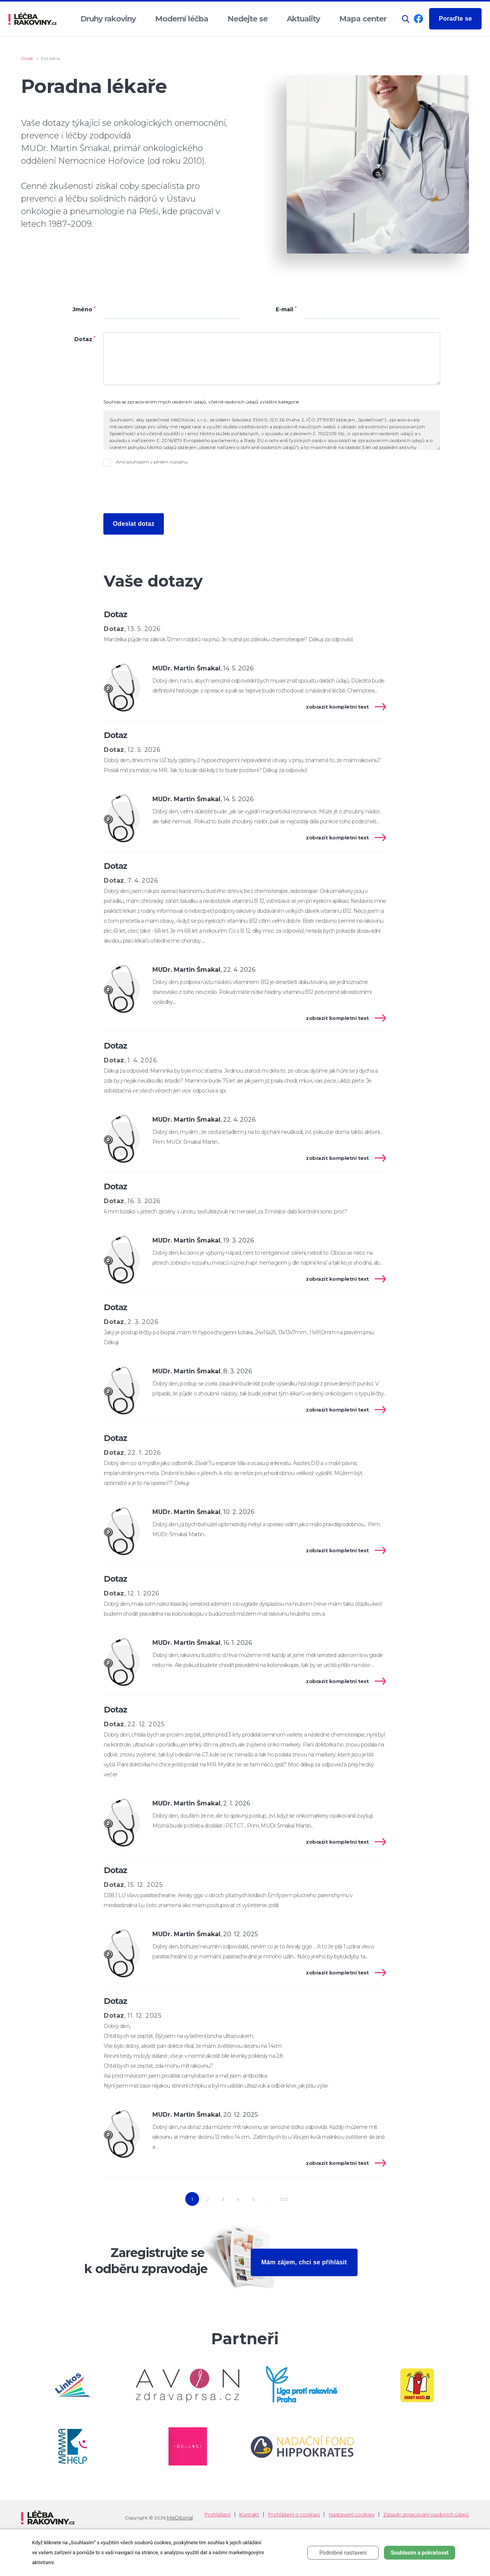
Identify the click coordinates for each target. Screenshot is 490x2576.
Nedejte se (247, 18)
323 (284, 2199)
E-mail (286, 309)
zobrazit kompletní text (338, 707)
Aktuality (303, 18)
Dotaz (85, 339)
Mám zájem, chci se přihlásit (304, 2262)
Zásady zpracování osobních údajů (426, 2514)
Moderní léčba (181, 18)
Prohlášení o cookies (294, 2514)
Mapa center (362, 18)
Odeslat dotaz (134, 523)
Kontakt (249, 2514)
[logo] (32, 19)
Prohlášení (217, 2514)
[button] (406, 19)
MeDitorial (180, 2517)
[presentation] (161, 490)
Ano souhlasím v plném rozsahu (151, 462)
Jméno (84, 309)
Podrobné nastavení (343, 2553)
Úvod (27, 58)
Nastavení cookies (351, 2514)
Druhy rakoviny (108, 18)
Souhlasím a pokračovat (420, 2553)
